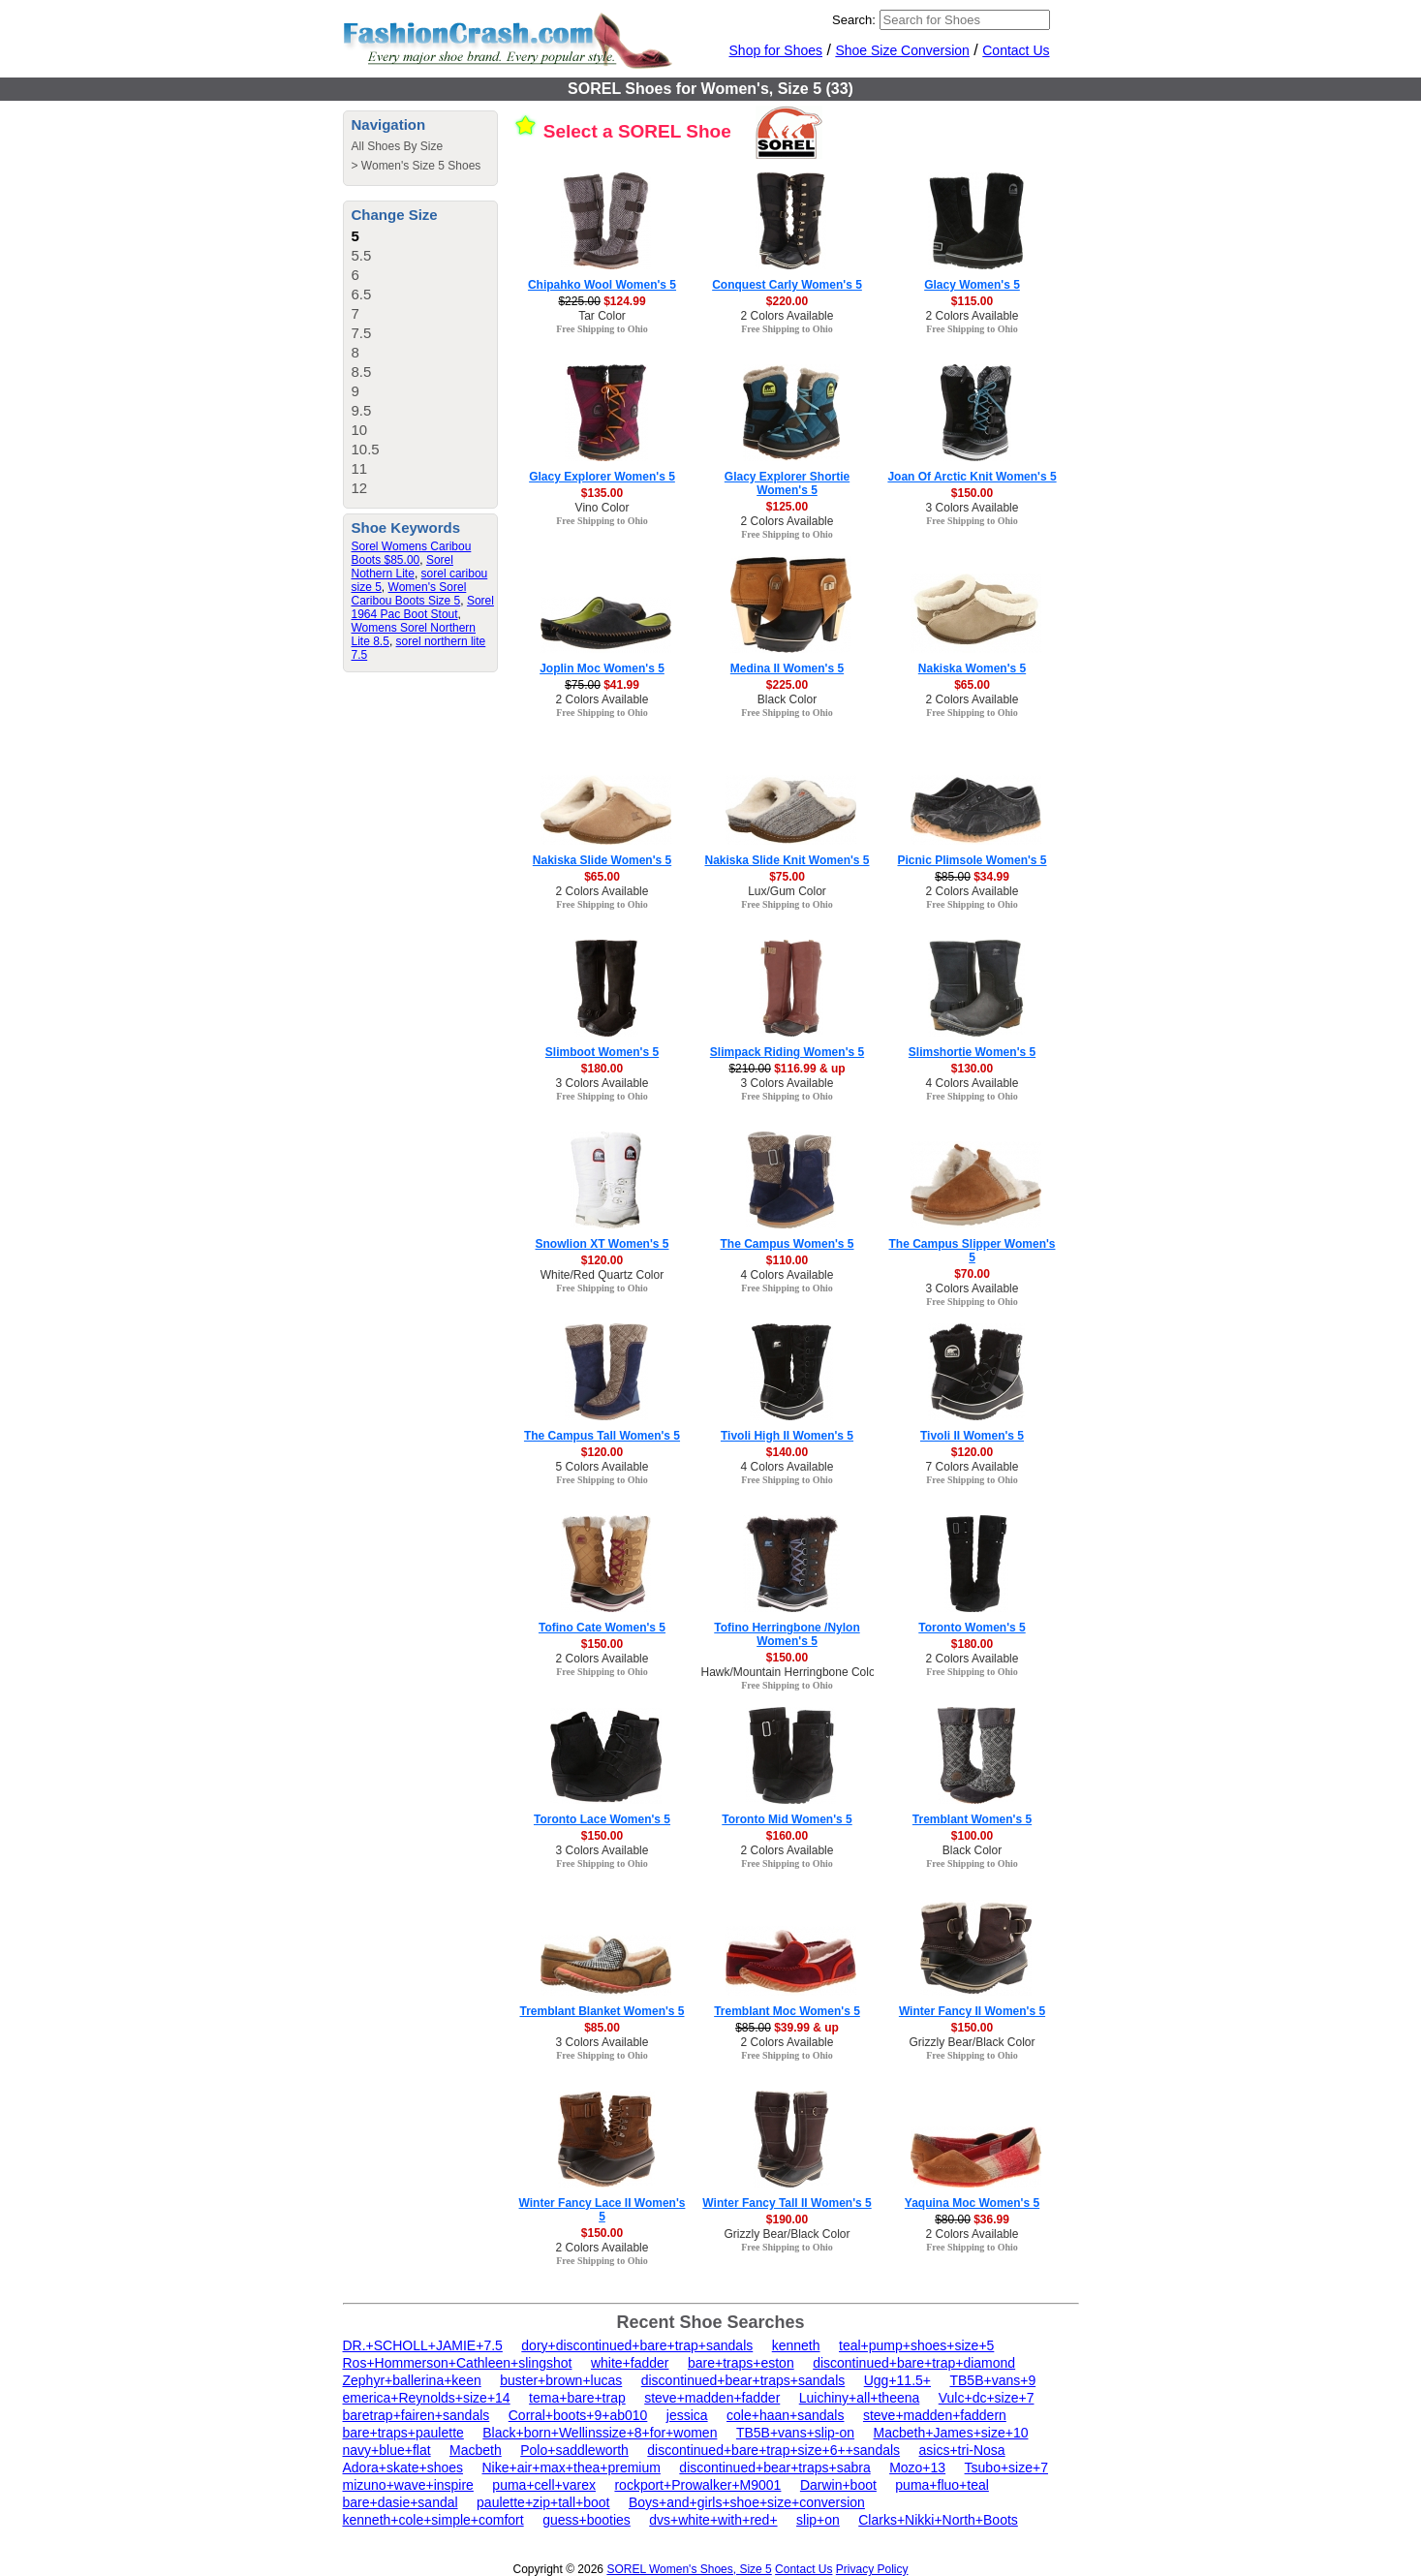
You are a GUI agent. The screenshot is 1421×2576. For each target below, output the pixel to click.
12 (360, 488)
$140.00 (787, 1452)
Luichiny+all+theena (859, 2397)
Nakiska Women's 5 (972, 668)
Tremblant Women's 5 (972, 1819)
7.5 (362, 333)
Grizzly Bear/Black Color (972, 2042)
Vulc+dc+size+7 (987, 2397)
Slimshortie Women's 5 (972, 1052)
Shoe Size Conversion (902, 50)
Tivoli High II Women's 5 (787, 1436)
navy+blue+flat (387, 2450)
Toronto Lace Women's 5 (602, 1819)
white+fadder (630, 2363)
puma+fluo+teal (942, 2485)
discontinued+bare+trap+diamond (914, 2363)
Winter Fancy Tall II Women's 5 (786, 2203)
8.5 (362, 371)
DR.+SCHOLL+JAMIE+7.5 (423, 2345)
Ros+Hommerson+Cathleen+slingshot (457, 2363)
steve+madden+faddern (934, 2415)
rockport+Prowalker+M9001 (697, 2485)
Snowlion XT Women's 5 (602, 1244)
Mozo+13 (917, 2467)
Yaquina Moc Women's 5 (972, 2203)
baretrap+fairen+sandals (416, 2415)
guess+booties (586, 2520)
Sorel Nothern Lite (402, 566)
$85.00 (602, 2027)
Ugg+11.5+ (897, 2380)
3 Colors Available (972, 507)
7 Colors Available (972, 1467)
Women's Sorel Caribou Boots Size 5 (409, 593)
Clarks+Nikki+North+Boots (938, 2520)
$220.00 (787, 301)
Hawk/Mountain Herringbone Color (790, 1672)
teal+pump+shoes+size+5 (916, 2345)
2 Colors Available (787, 316)
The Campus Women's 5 (787, 1244)
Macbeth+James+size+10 (951, 2432)
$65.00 (972, 685)
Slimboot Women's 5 (602, 1052)
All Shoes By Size (398, 146)
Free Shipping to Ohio (602, 329)
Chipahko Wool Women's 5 (602, 285)
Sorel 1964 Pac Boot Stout (423, 607)
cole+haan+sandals (785, 2415)
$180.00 (602, 1068)
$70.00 (972, 1274)
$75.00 (787, 877)
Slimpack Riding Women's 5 (787, 1052)
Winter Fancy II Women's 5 (972, 2011)
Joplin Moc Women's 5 (602, 668)
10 (360, 429)
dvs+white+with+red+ (713, 2520)
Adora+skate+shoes (403, 2467)
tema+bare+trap (577, 2397)
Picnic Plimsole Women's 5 (971, 860)
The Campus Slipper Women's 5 (972, 1250)
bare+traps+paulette (403, 2432)
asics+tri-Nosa (962, 2450)
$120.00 (602, 1260)
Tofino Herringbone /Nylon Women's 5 (786, 1634)
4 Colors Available (972, 1083)
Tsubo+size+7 (1006, 2467)
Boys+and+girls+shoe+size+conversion (747, 2502)
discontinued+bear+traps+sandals (743, 2380)
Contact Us (1015, 50)
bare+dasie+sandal (400, 2502)
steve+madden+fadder (712, 2397)
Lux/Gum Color (787, 891)
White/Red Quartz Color (602, 1275)
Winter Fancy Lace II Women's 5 (602, 2209)
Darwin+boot (838, 2485)
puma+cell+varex (544, 2485)
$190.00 (787, 2219)
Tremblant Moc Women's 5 (787, 2011)
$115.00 (972, 301)
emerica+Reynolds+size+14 (426, 2397)
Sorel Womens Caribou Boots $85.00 (412, 553)
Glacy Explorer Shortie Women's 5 (787, 483)
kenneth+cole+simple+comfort (433, 2520)
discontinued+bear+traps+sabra (774, 2467)
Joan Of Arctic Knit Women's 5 (971, 476)
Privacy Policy (872, 2569)
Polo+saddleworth (574, 2450)
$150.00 (972, 493)
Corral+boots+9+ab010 (578, 2415)
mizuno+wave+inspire (408, 2485)
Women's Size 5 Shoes (420, 165)
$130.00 (972, 1068)
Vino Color (602, 507)
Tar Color (602, 316)
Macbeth (475, 2450)
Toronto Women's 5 (971, 1627)
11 (360, 468)
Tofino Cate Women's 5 (602, 1627)
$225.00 (787, 685)
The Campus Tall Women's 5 (602, 1436)
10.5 (366, 449)
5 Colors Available (602, 1467)
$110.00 (787, 1260)
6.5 (362, 294)
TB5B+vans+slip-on (795, 2432)
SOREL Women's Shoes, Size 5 (688, 2569)
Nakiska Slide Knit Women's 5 (786, 860)
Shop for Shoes (776, 50)
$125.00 (787, 506)
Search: (854, 20)
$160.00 (787, 1836)
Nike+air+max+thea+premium (570, 2467)
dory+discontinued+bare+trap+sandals (637, 2345)
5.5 (362, 255)
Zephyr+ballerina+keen (412, 2380)
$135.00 (602, 493)
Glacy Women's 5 (972, 285)
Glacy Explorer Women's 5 (602, 476)
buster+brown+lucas (561, 2380)
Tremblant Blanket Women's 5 (601, 2011)
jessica (687, 2415)
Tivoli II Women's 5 (972, 1436)
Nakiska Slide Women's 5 (602, 860)
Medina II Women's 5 (787, 668)
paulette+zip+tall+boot (543, 2502)
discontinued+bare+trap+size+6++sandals (773, 2450)
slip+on (818, 2520)
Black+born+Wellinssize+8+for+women (599, 2432)
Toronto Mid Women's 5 (786, 1819)
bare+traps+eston (741, 2363)
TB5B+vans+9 (992, 2380)
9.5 (362, 410)
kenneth (796, 2345)
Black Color (787, 699)
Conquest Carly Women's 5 (787, 285)
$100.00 (972, 1836)
